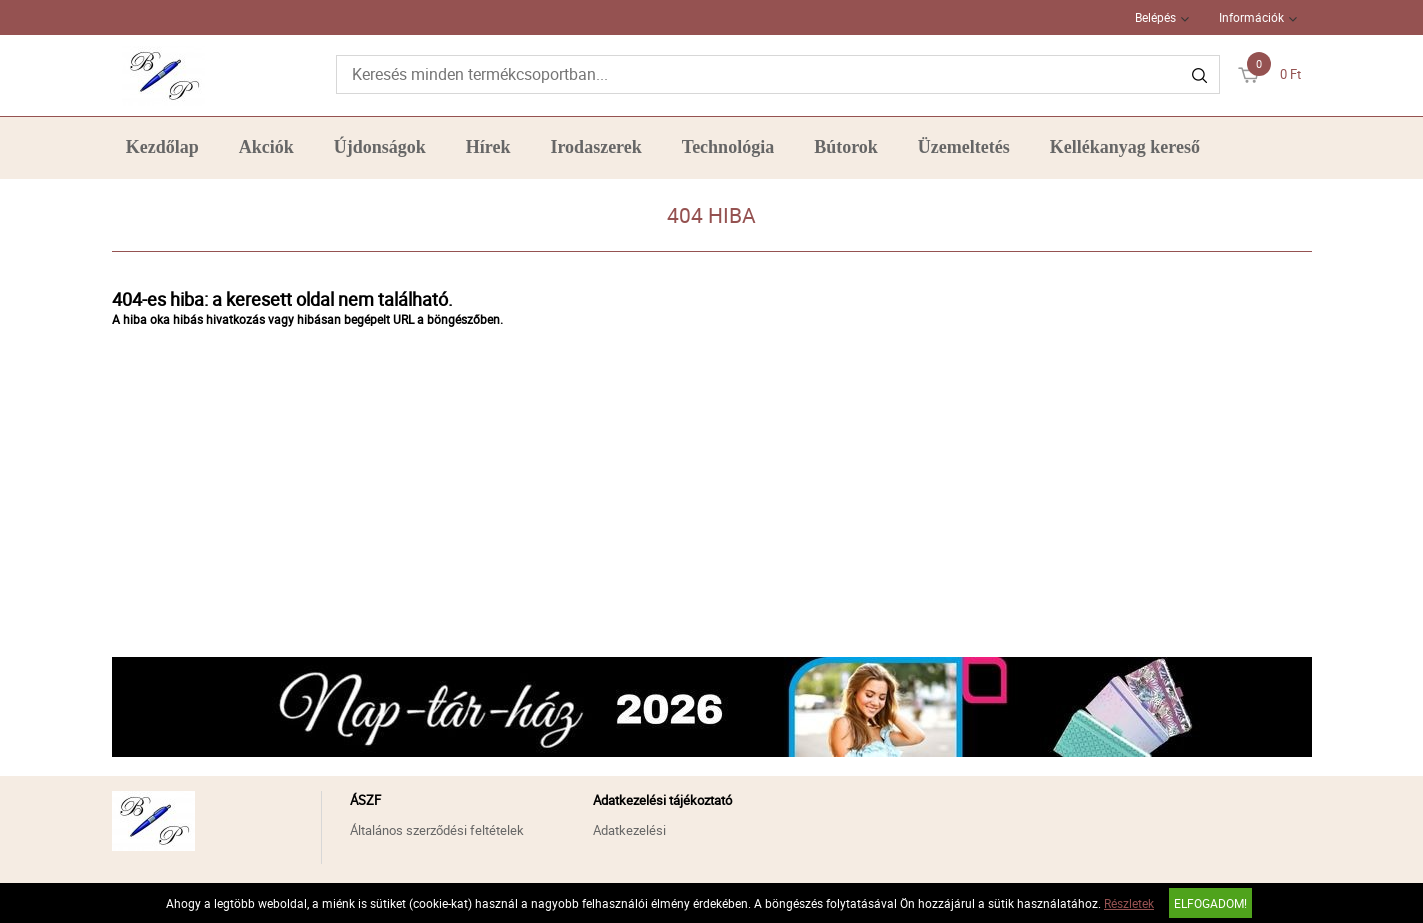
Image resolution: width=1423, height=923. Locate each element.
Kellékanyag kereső (1125, 147)
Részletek (1129, 903)
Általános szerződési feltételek (437, 830)
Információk (1251, 17)
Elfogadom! (1210, 903)
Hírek (488, 147)
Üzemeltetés (964, 147)
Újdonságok (380, 147)
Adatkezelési (629, 830)
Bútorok (846, 147)
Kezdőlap (162, 147)
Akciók (266, 147)
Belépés (1155, 17)
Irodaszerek (595, 147)
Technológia (728, 147)
